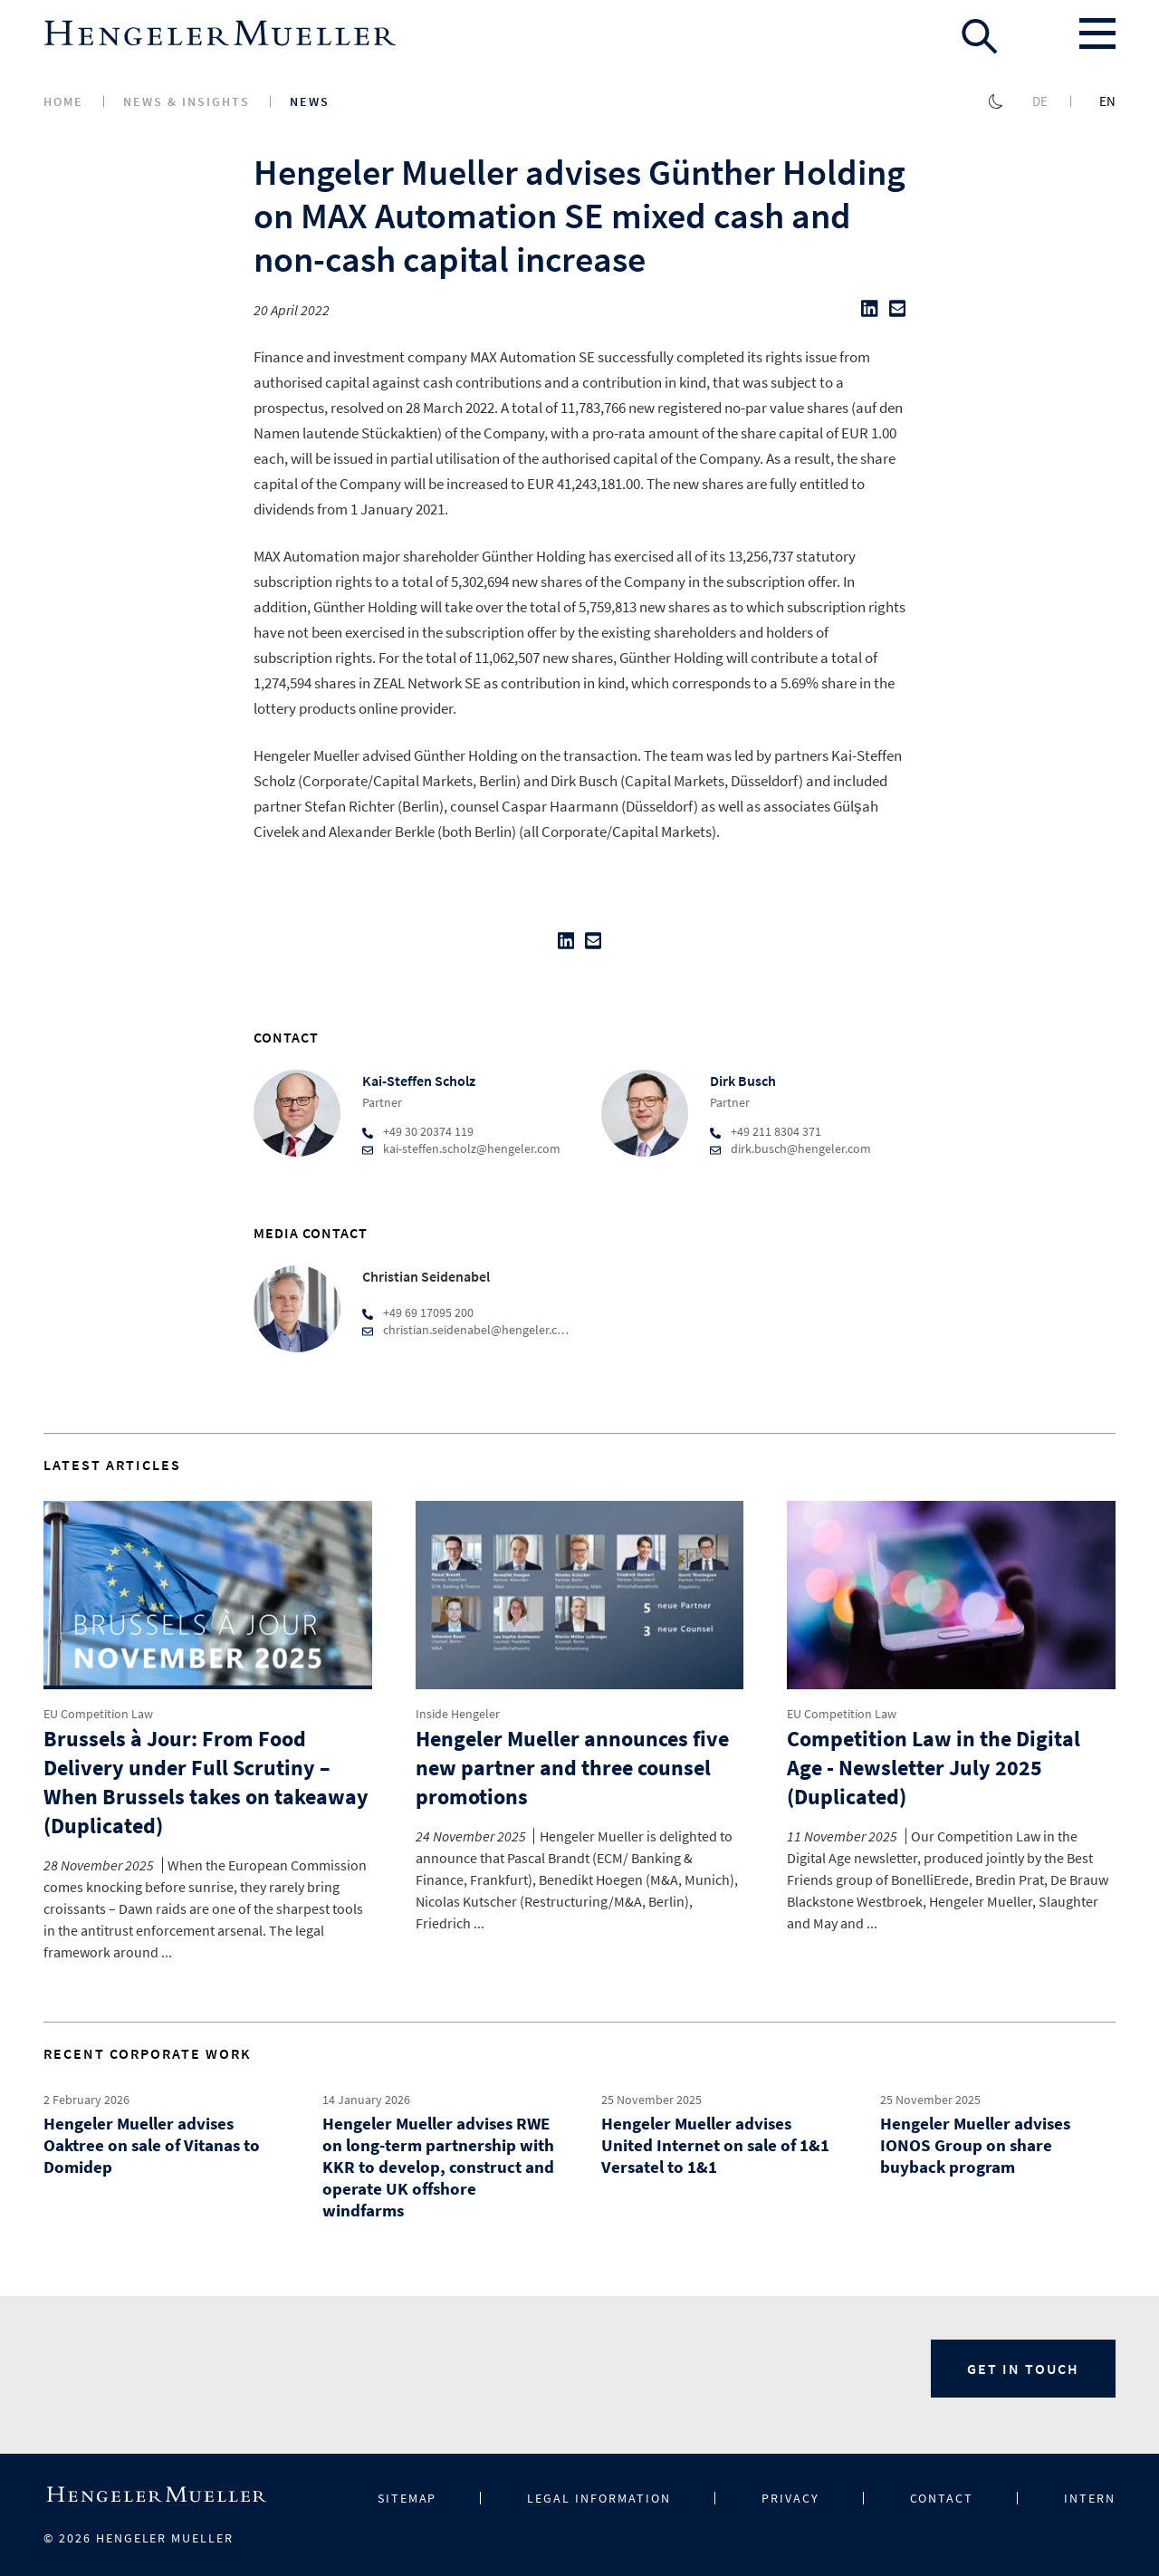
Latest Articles (112, 1465)
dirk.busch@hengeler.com (801, 1148)
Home (63, 101)
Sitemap (407, 2498)
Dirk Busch (743, 1081)
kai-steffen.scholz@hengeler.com (471, 1148)
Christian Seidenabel (426, 1276)
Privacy (790, 2498)
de (1040, 101)
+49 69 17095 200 (428, 1312)
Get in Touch (1023, 2369)
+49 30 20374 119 (428, 1131)
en (1107, 101)
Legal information (598, 2498)
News (310, 101)
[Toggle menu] (1097, 33)
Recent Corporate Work (147, 2053)
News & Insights (186, 101)
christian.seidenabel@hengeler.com (479, 1330)
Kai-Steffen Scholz (418, 1081)
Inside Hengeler (458, 1714)
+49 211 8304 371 (776, 1131)
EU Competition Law (98, 1714)
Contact (942, 2498)
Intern (1090, 2498)
